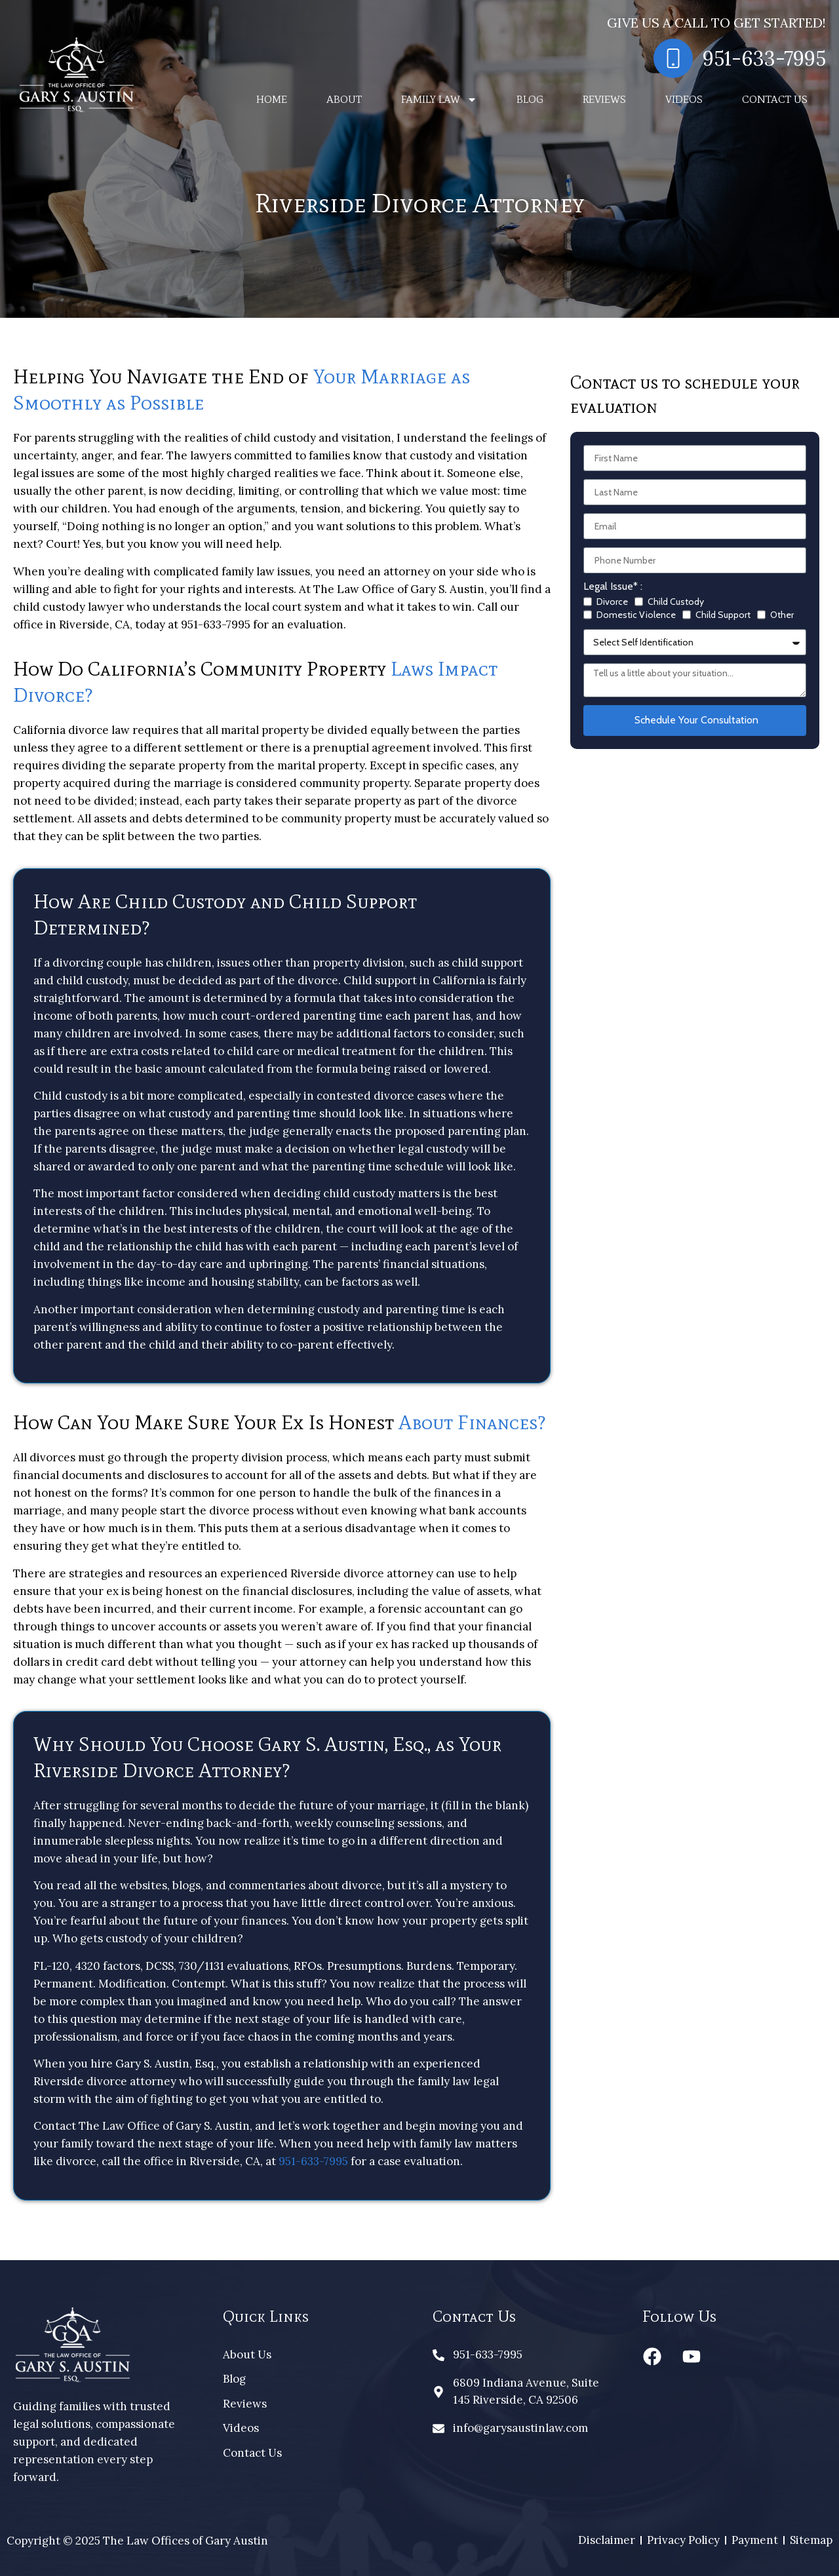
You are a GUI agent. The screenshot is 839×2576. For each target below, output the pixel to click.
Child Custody (676, 601)
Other (782, 614)
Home (271, 99)
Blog (530, 99)
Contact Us (775, 99)
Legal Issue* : (612, 586)
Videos (684, 99)
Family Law (439, 99)
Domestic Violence (636, 614)
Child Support (723, 614)
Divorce (612, 601)
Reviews (604, 99)
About (344, 99)
